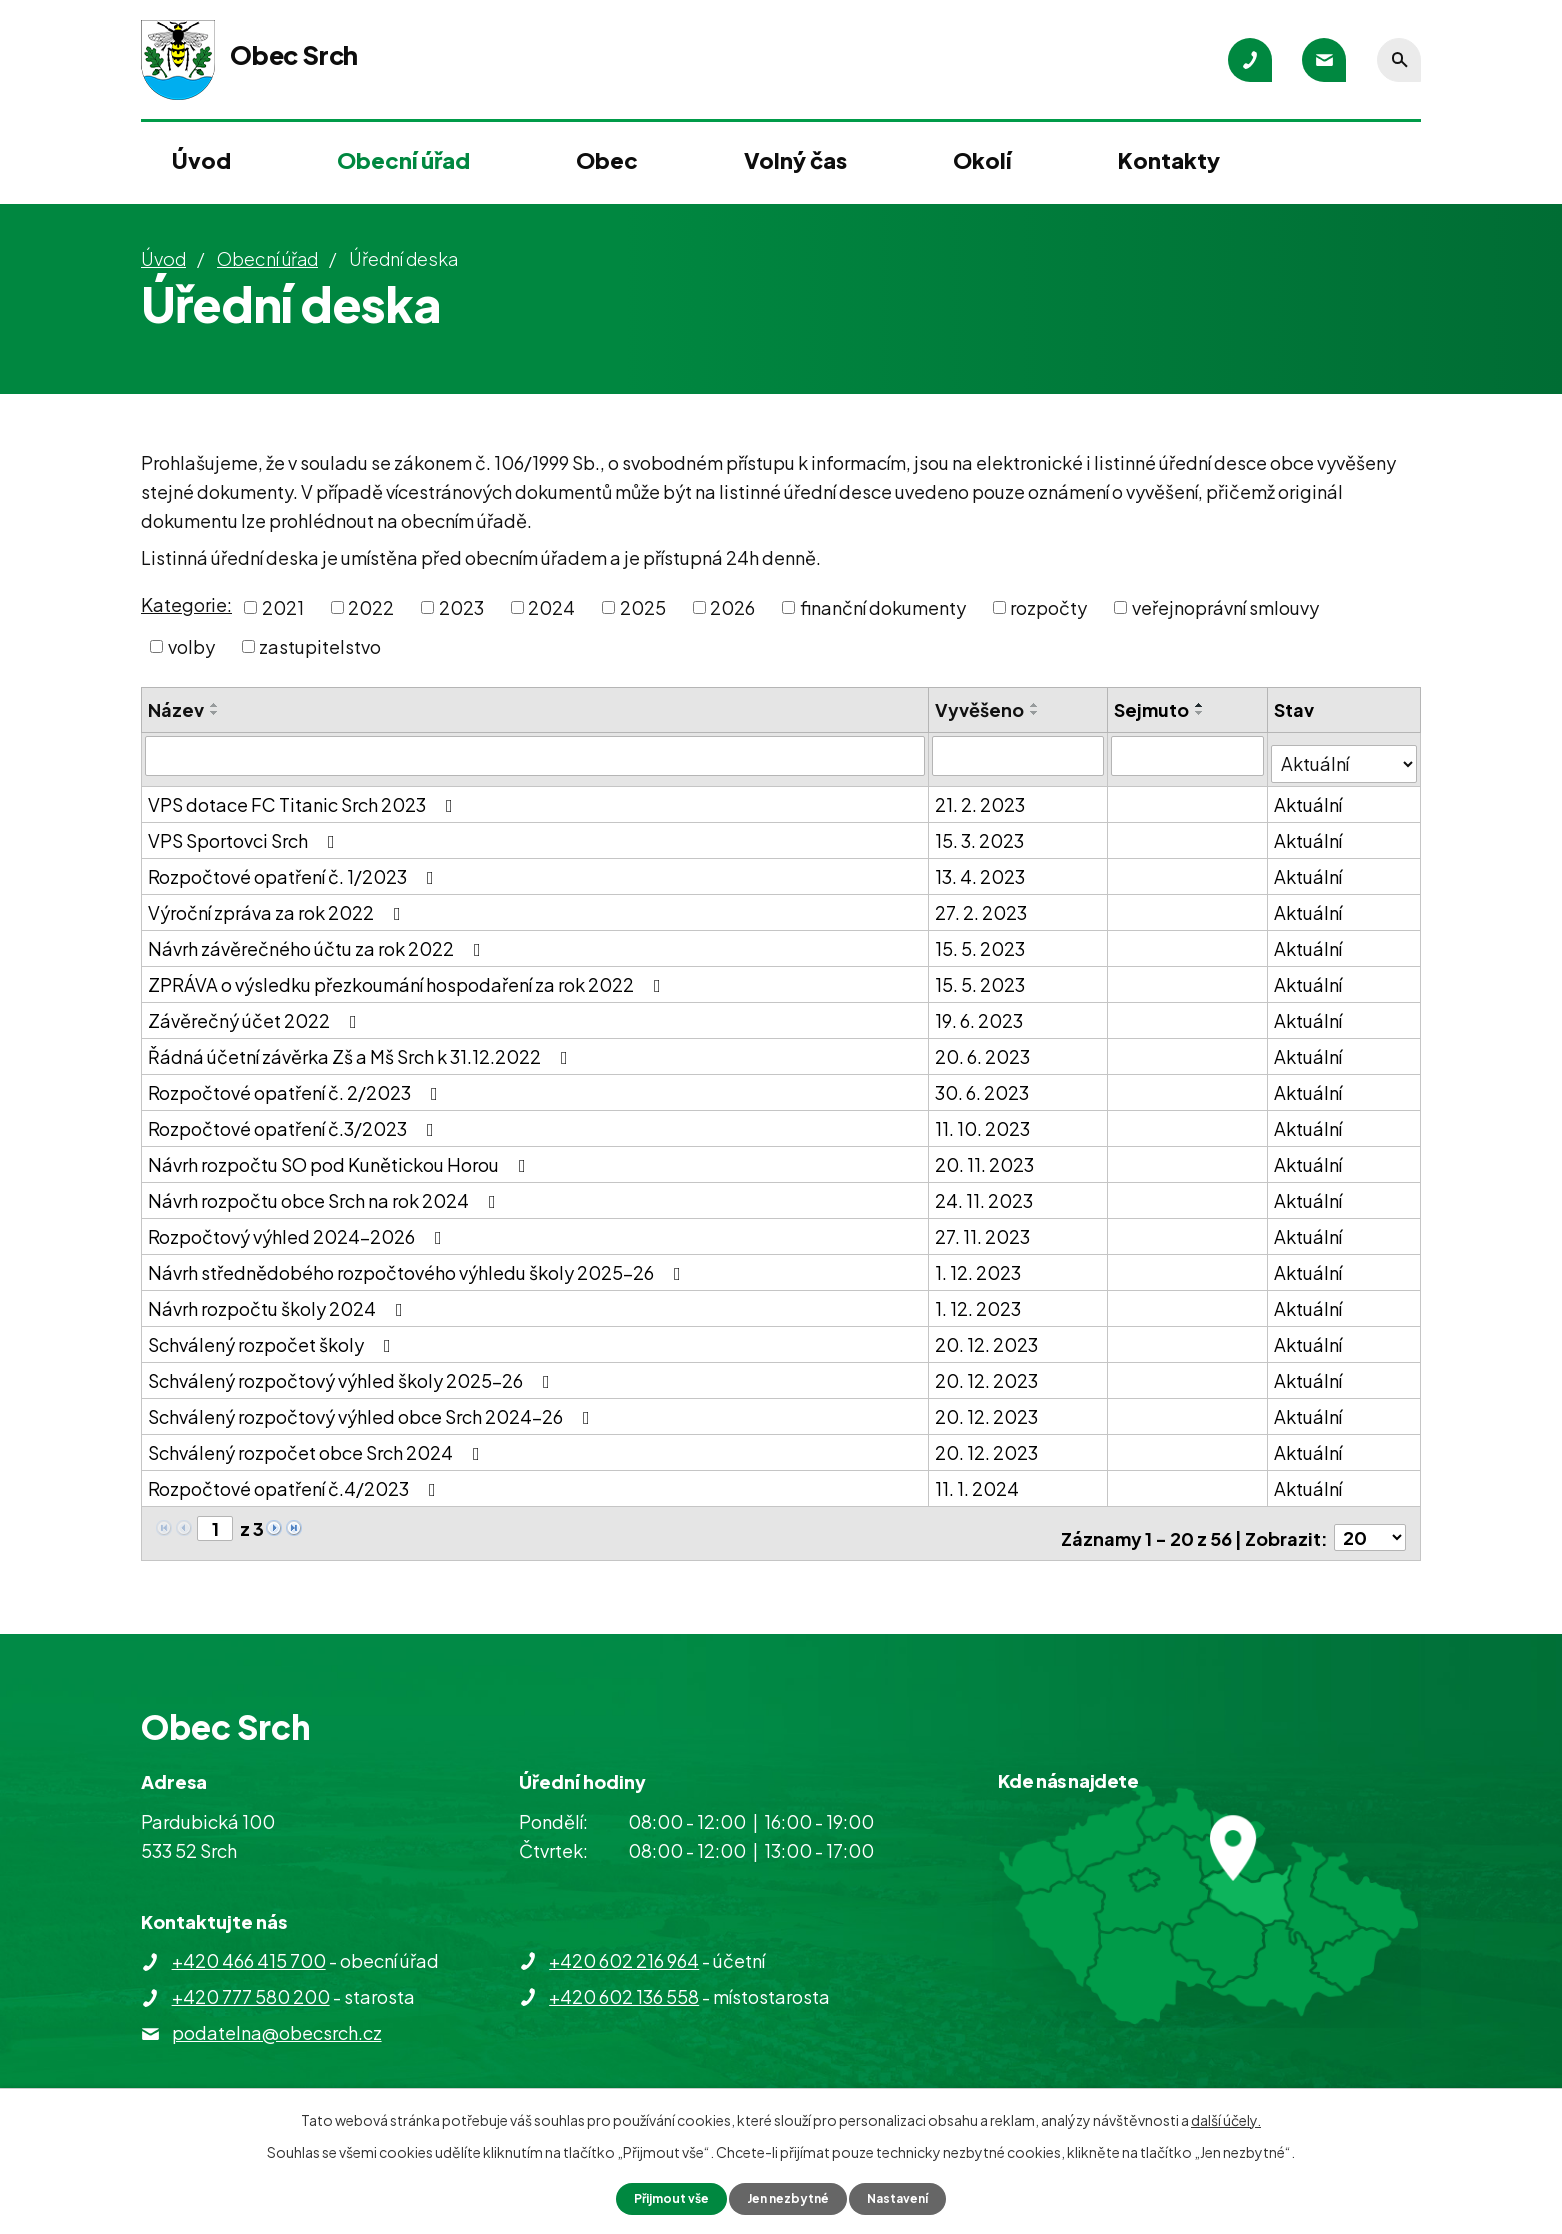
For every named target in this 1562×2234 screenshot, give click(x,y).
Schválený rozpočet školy (273, 1335)
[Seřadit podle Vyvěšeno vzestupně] (1037, 705)
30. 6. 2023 (984, 1083)
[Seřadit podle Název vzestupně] (215, 705)
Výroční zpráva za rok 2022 (278, 903)
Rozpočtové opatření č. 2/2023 (297, 1083)
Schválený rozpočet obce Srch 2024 (318, 1443)
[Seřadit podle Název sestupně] (215, 713)
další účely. (1226, 2117)
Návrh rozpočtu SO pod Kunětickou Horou (341, 1155)
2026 (732, 607)
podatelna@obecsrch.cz (277, 2015)
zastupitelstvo (320, 646)
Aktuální (1310, 795)
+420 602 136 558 (624, 1978)
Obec (607, 160)
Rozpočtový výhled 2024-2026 (299, 1227)
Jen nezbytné (789, 2197)
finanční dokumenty (883, 607)
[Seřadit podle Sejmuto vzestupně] (1202, 705)
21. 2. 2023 (982, 795)
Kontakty (1169, 160)
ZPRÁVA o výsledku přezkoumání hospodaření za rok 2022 (408, 975)
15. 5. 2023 (982, 939)
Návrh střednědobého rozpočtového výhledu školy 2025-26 (418, 1263)
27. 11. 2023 (984, 1227)
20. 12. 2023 (988, 1335)
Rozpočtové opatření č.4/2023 (296, 1479)
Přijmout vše (659, 2197)
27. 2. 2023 (983, 903)
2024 (551, 607)
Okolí (982, 160)
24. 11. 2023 (986, 1191)
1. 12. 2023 (980, 1263)
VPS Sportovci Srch (245, 831)
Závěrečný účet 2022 (256, 1011)
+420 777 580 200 (251, 1979)
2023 (461, 607)
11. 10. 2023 (984, 1119)
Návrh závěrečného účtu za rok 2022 (318, 939)
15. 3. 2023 (981, 831)
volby (191, 646)
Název (176, 709)
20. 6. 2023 (984, 1047)
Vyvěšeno (981, 709)
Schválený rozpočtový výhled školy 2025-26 (353, 1371)
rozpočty (1048, 607)
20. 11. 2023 (986, 1155)
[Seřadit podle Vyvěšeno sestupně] (1037, 713)
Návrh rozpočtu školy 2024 (279, 1299)
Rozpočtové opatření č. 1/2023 (295, 867)
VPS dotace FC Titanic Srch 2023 (304, 795)
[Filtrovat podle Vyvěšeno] (1020, 755)
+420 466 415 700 (249, 1943)
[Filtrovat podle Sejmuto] (1189, 755)
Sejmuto (1153, 709)
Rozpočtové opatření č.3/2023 (295, 1119)
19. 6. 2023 (981, 1011)
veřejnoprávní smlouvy (1225, 607)
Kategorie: (186, 604)
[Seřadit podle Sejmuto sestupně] (1202, 713)
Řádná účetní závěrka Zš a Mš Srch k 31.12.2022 (362, 1047)
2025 (643, 607)
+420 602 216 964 (624, 1942)
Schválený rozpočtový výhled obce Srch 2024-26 (373, 1407)
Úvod (201, 160)
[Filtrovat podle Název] (536, 755)
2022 (371, 607)
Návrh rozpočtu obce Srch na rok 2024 (326, 1191)
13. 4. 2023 (982, 867)
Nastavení (911, 2197)
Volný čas (795, 160)
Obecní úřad (403, 160)
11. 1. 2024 (979, 1479)
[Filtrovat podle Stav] (1345, 754)
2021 (283, 607)
